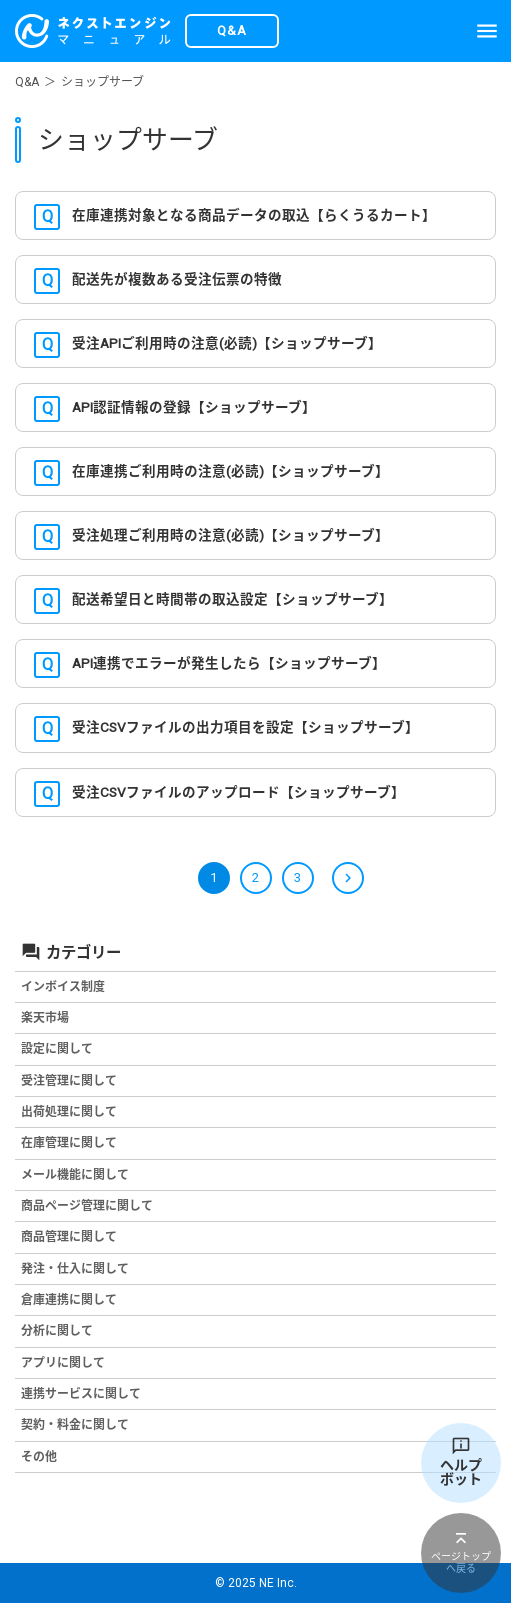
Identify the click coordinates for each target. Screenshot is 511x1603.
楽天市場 (45, 1018)
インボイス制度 (63, 987)
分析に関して (57, 1331)
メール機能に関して (75, 1175)
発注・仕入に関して (75, 1269)
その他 (39, 1457)
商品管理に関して (69, 1237)
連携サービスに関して (81, 1394)
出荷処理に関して (69, 1112)
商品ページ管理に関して (87, 1206)
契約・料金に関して (75, 1425)
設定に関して (57, 1049)
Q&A (27, 82)
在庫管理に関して (69, 1143)
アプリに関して (63, 1363)
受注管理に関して (69, 1081)
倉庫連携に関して (69, 1300)
